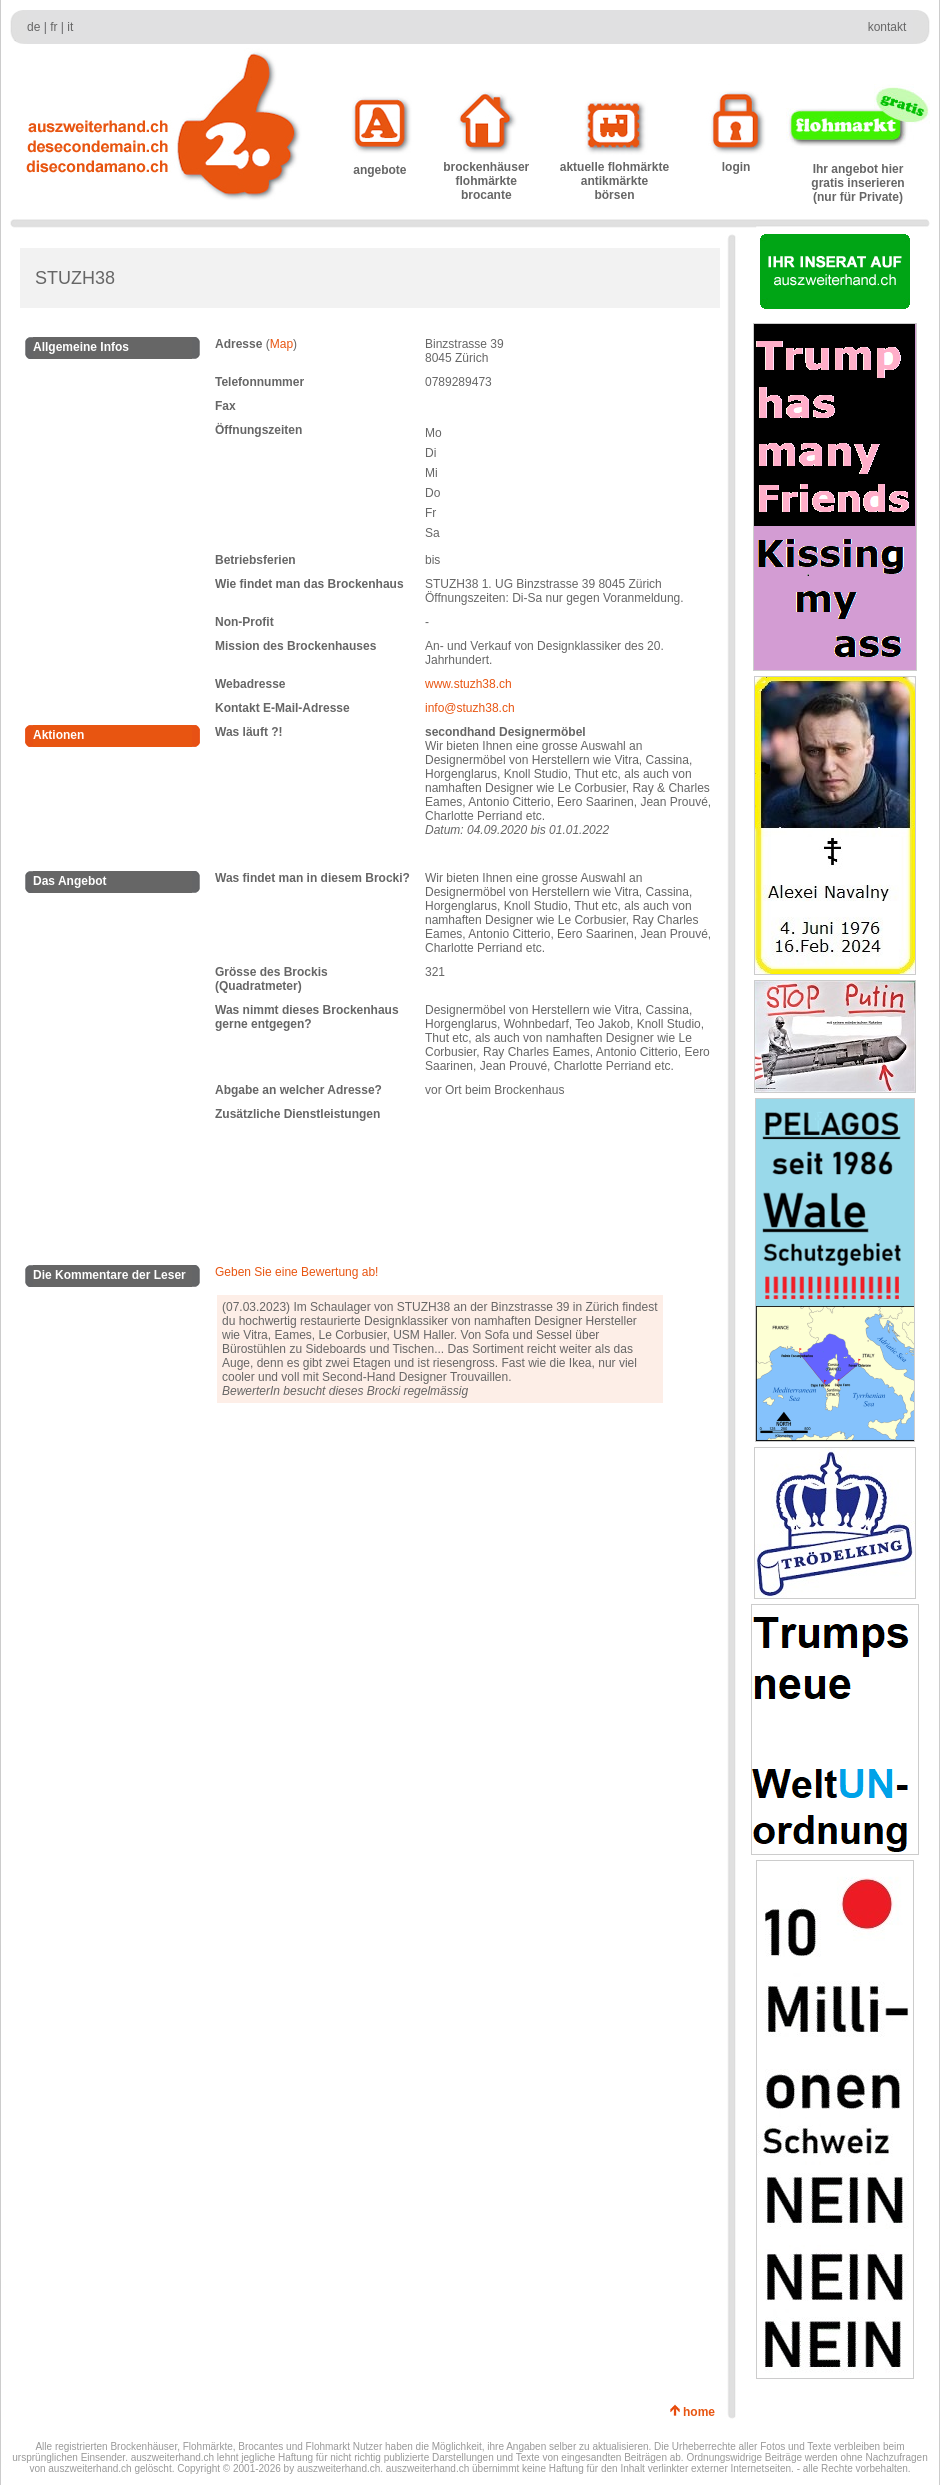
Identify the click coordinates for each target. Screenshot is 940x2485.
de (33, 27)
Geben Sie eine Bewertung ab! (296, 1272)
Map (281, 344)
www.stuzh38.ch (468, 684)
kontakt (887, 27)
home (702, 2412)
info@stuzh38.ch (470, 708)
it (70, 27)
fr (53, 27)
